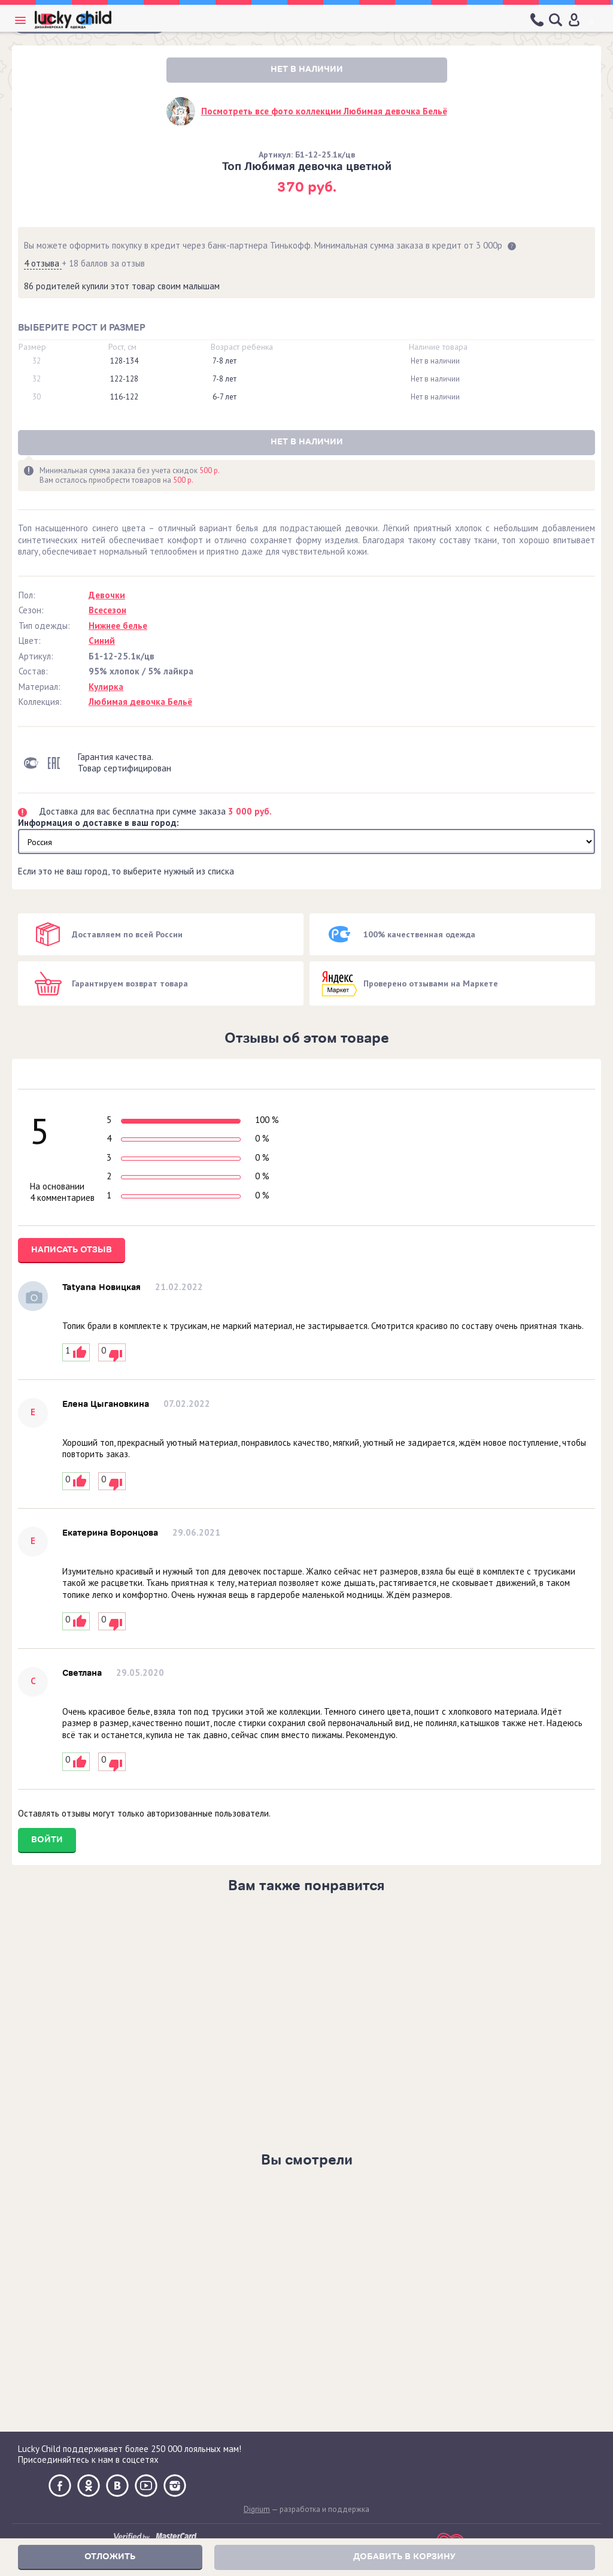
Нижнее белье (118, 625)
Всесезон (107, 610)
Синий (102, 640)
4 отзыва (43, 263)
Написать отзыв (71, 1249)
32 (36, 361)
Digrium (257, 2509)
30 (36, 397)
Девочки (107, 595)
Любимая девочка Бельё (140, 701)
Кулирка (106, 686)
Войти (47, 1839)
